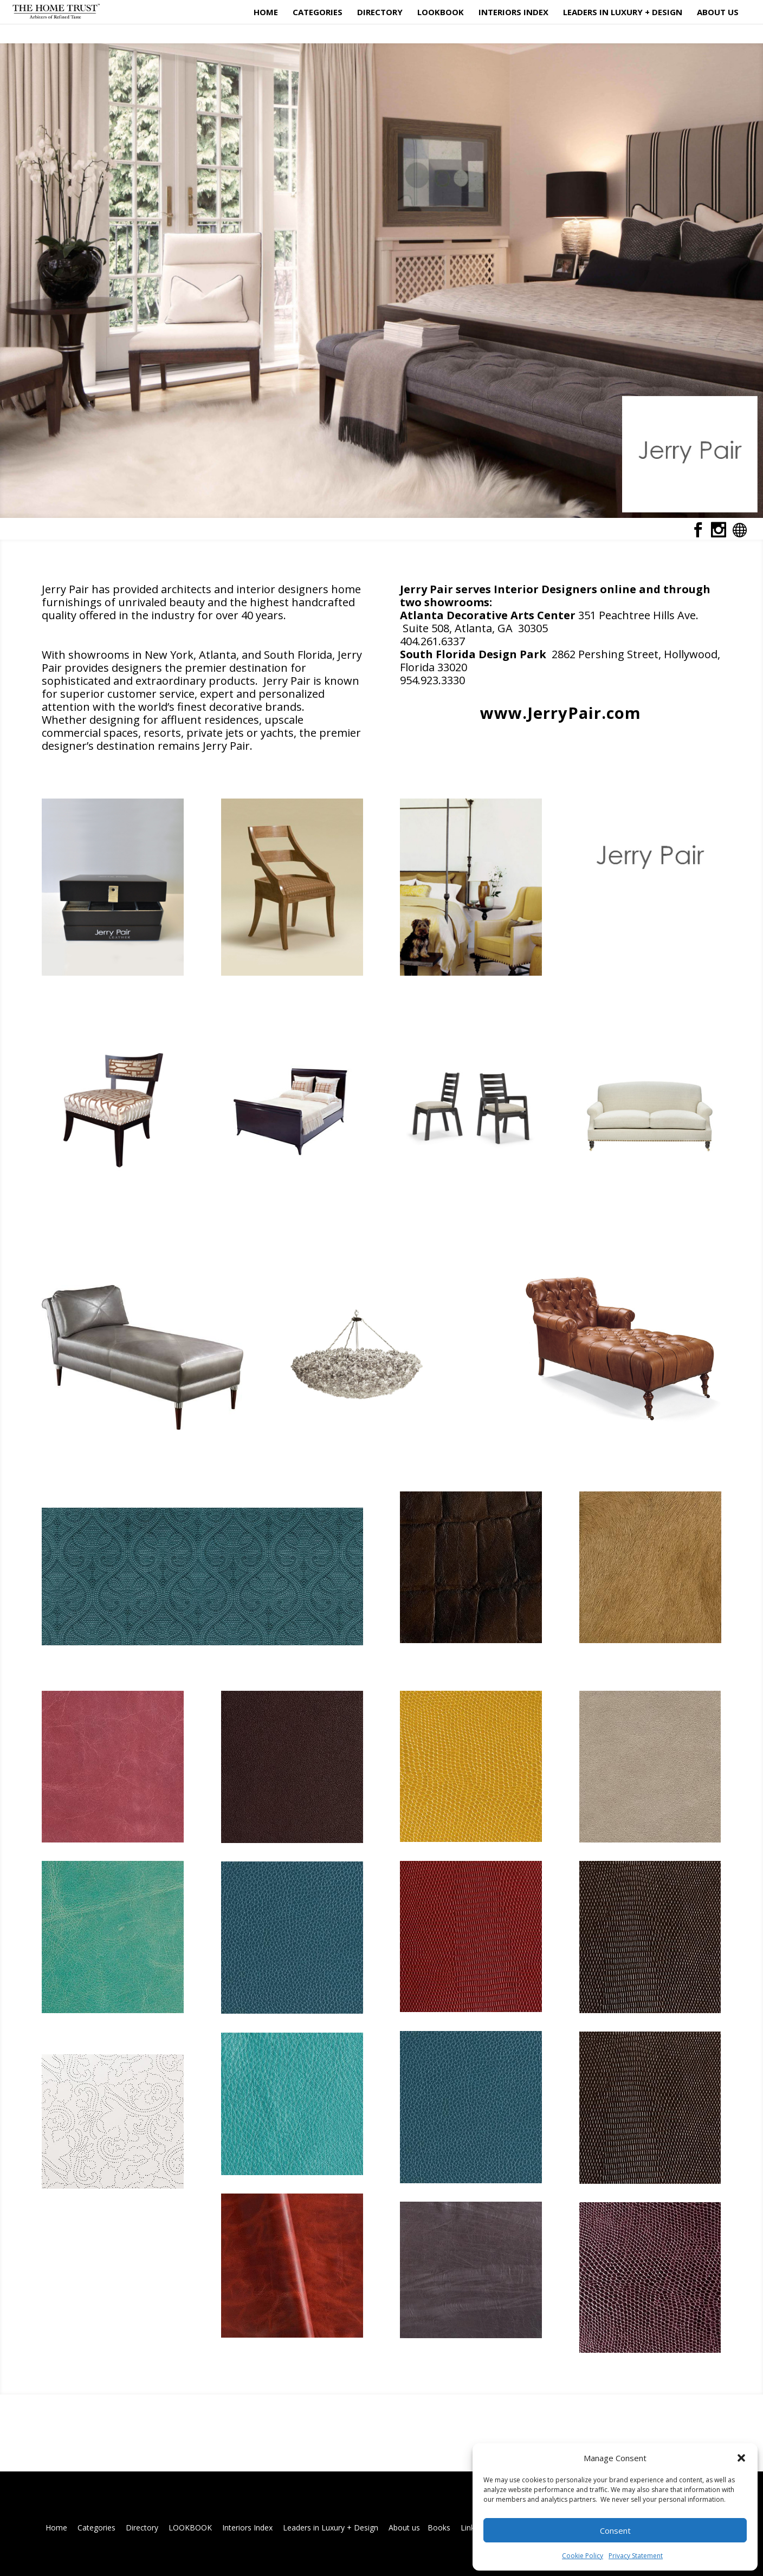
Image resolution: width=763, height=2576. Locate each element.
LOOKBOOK (440, 12)
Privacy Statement (636, 2555)
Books (439, 2527)
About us (718, 12)
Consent (615, 2530)
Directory (380, 12)
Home (266, 12)
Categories (317, 12)
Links (470, 2527)
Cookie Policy (582, 2555)
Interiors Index (513, 12)
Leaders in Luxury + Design (622, 12)
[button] (741, 2457)
